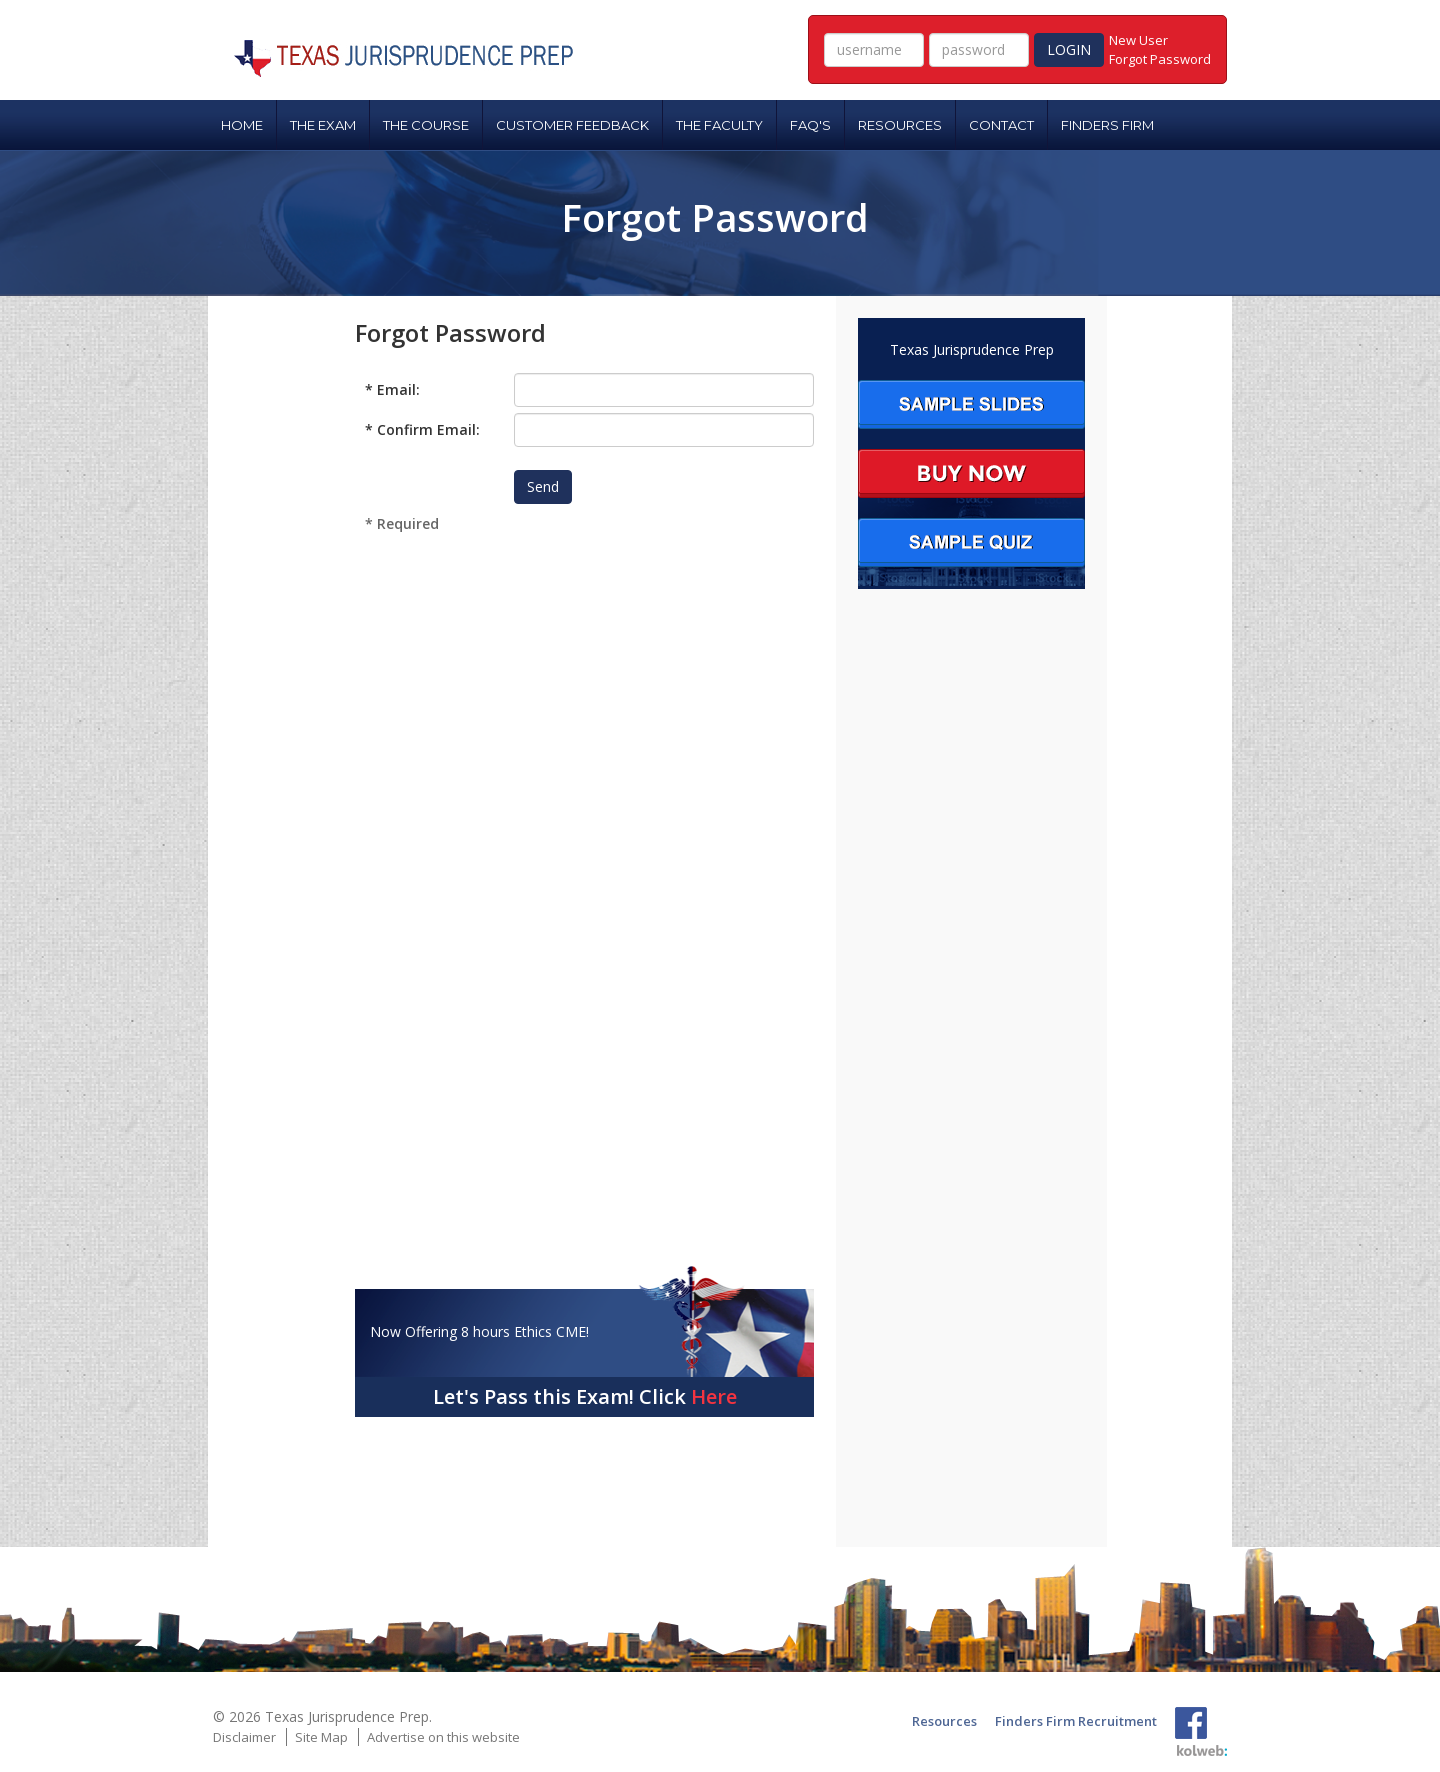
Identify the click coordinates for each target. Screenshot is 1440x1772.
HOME (242, 125)
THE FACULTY (719, 125)
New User (1138, 40)
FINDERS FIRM (1107, 125)
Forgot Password (1160, 59)
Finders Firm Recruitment (1076, 1721)
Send (543, 486)
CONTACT (1001, 125)
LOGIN (1069, 49)
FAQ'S (810, 125)
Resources (944, 1721)
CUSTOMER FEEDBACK (572, 125)
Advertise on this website (443, 1737)
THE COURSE (426, 125)
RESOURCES (900, 125)
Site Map (321, 1737)
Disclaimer (244, 1737)
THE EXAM (323, 125)
